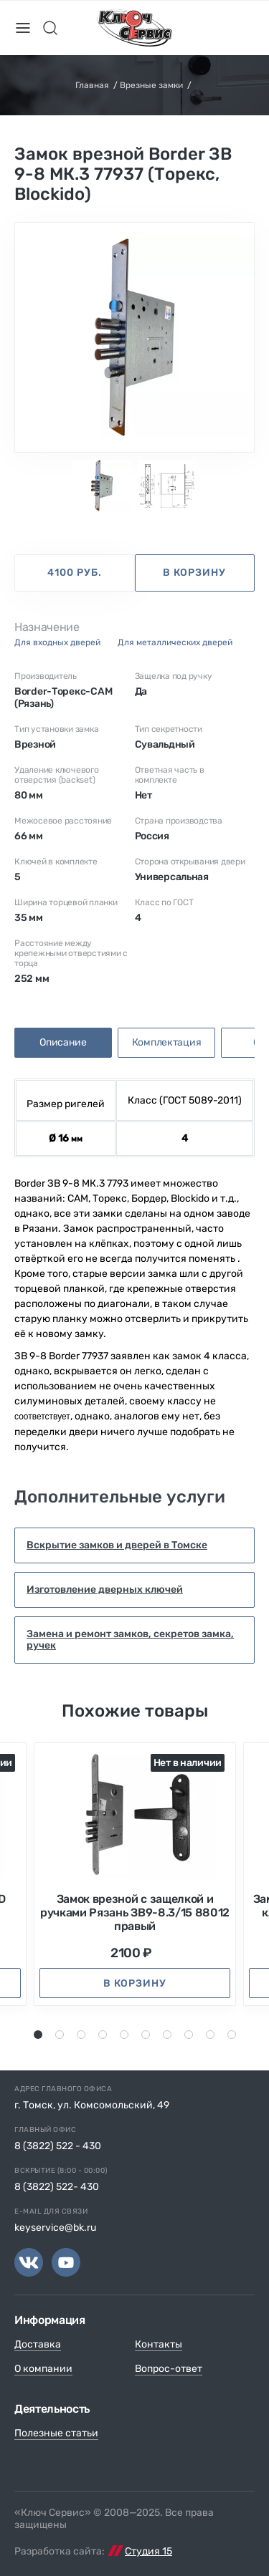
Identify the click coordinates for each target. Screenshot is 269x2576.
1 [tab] (37, 2034)
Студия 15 (148, 2551)
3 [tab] (81, 2034)
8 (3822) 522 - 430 (57, 2146)
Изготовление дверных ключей (105, 1589)
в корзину (194, 572)
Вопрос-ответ (168, 2369)
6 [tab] (146, 2034)
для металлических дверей (175, 642)
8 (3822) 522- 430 (56, 2187)
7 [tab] (167, 2034)
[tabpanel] (134, 337)
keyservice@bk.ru (55, 2228)
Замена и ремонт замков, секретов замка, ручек (130, 1639)
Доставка (37, 2344)
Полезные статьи (56, 2433)
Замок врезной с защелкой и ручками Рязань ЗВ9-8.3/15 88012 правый (135, 1912)
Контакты (158, 2344)
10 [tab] (234, 2034)
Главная (92, 85)
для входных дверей (57, 642)
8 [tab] (189, 2034)
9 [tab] (210, 2034)
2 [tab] (60, 2034)
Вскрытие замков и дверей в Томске (117, 1545)
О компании (43, 2369)
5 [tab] (124, 2034)
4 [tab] (103, 2034)
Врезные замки (151, 85)
